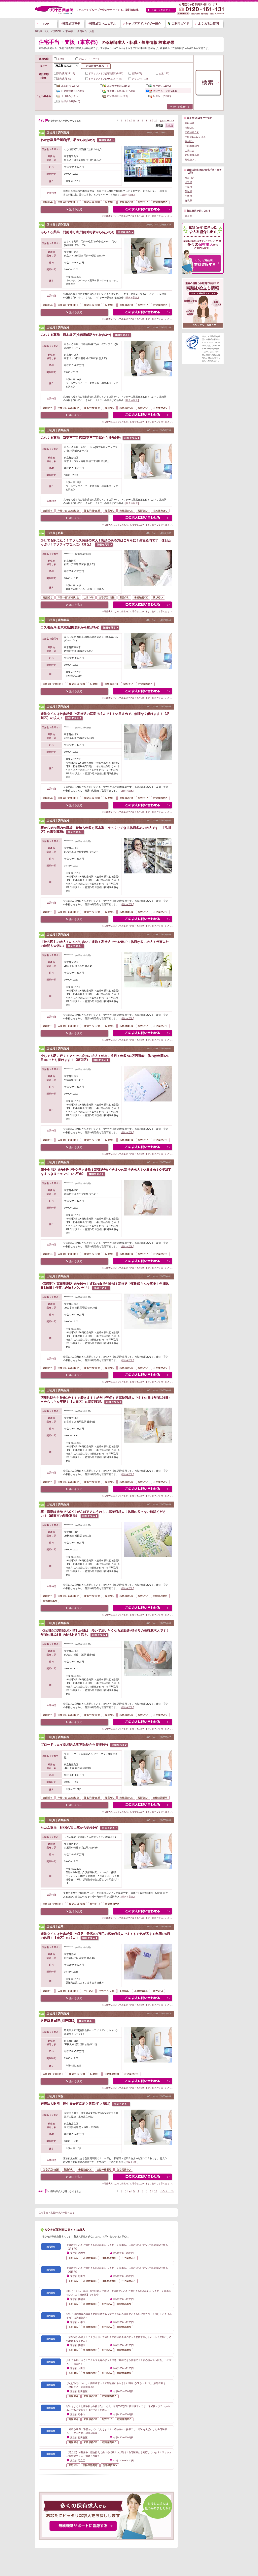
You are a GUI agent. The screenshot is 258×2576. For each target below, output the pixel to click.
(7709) (117, 91)
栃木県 (188, 196)
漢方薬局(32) (62, 78)
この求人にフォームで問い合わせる (143, 210)
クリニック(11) (138, 78)
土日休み (189, 150)
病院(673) (135, 73)
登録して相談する (160, 10)
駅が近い (189, 141)
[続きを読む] (128, 194)
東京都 (188, 216)
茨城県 (188, 191)
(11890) (158, 85)
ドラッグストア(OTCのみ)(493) (103, 78)
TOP (46, 23)
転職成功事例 (71, 23)
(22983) (158, 96)
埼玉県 (188, 182)
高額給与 (189, 123)
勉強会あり (191, 159)
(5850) (161, 91)
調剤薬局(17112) (64, 73)
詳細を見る (76, 209)
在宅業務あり (192, 155)
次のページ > (167, 120)
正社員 (59, 58)
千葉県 (188, 187)
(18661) (115, 85)
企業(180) (162, 73)
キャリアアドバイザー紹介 (143, 23)
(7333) (114, 96)
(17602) (69, 91)
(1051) (66, 96)
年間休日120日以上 (195, 136)
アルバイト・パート (87, 58)
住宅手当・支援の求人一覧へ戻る (56, 2212)
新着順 (159, 125)
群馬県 (188, 200)
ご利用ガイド (180, 23)
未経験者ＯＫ (192, 132)
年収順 (169, 125)
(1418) (67, 101)
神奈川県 (189, 177)
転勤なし (189, 127)
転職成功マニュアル (102, 23)
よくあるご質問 (208, 23)
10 (155, 120)
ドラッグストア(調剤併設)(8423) (104, 73)
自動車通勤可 (192, 146)
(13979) (66, 85)
